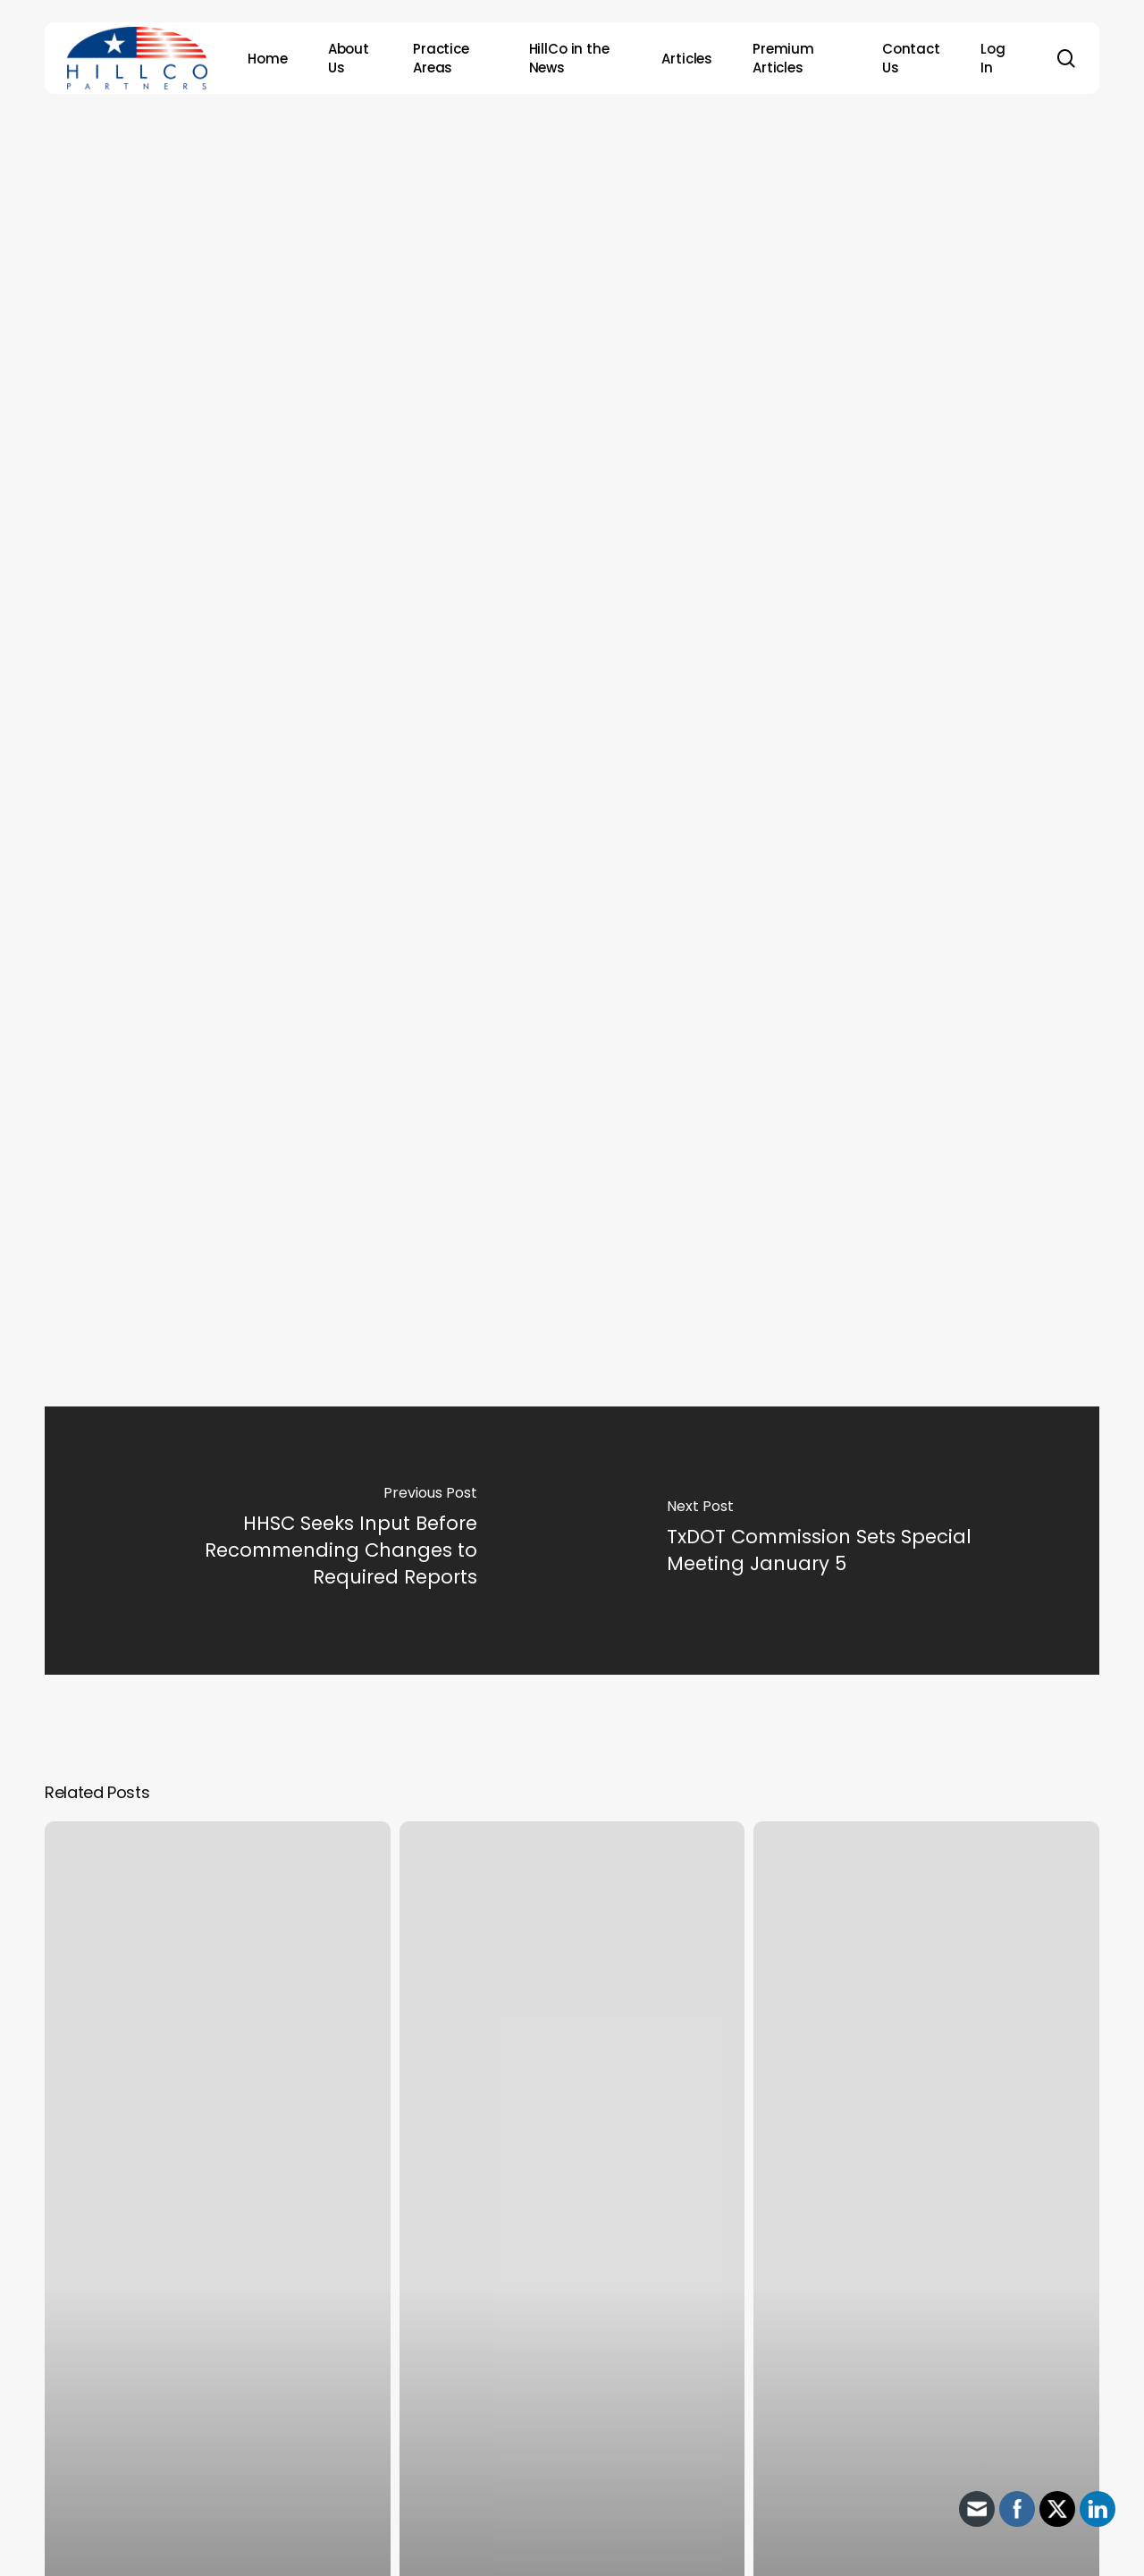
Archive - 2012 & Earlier (566, 175)
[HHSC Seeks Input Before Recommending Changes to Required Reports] (308, 1540)
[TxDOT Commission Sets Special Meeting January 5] (835, 1540)
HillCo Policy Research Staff (601, 277)
